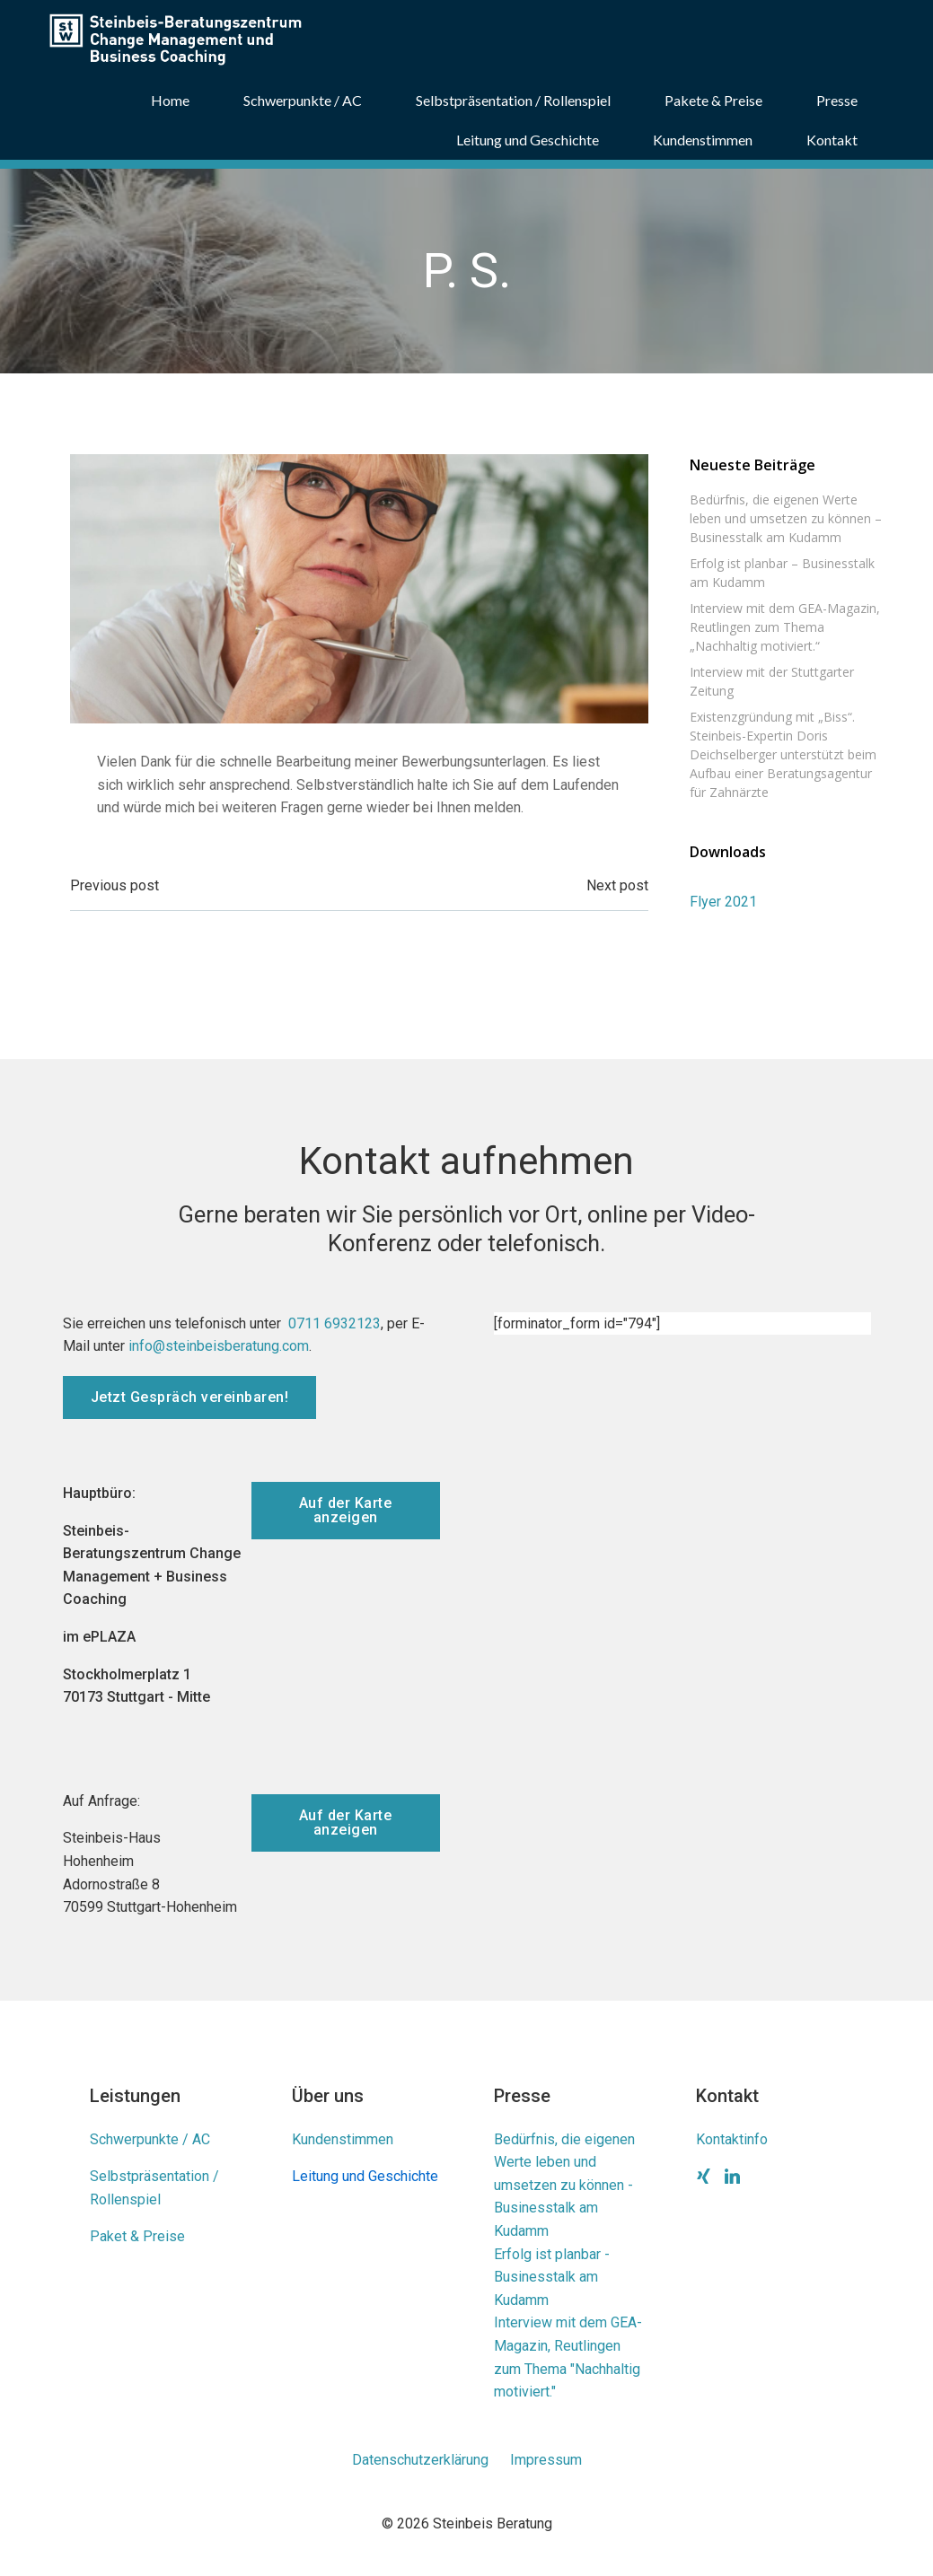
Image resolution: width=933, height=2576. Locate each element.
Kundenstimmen (703, 139)
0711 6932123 (334, 1323)
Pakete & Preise (713, 100)
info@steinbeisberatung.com (218, 1345)
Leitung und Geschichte (527, 139)
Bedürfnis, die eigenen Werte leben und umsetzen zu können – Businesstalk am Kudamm (786, 518)
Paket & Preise (137, 2236)
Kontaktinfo (732, 2139)
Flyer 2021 (723, 901)
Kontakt (832, 139)
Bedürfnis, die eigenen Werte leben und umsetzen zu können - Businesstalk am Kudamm (564, 2185)
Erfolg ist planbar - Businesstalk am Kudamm (552, 2277)
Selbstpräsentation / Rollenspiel (513, 100)
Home (170, 100)
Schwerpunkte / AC (302, 100)
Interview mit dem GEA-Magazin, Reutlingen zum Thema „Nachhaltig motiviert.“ (785, 627)
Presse (837, 100)
